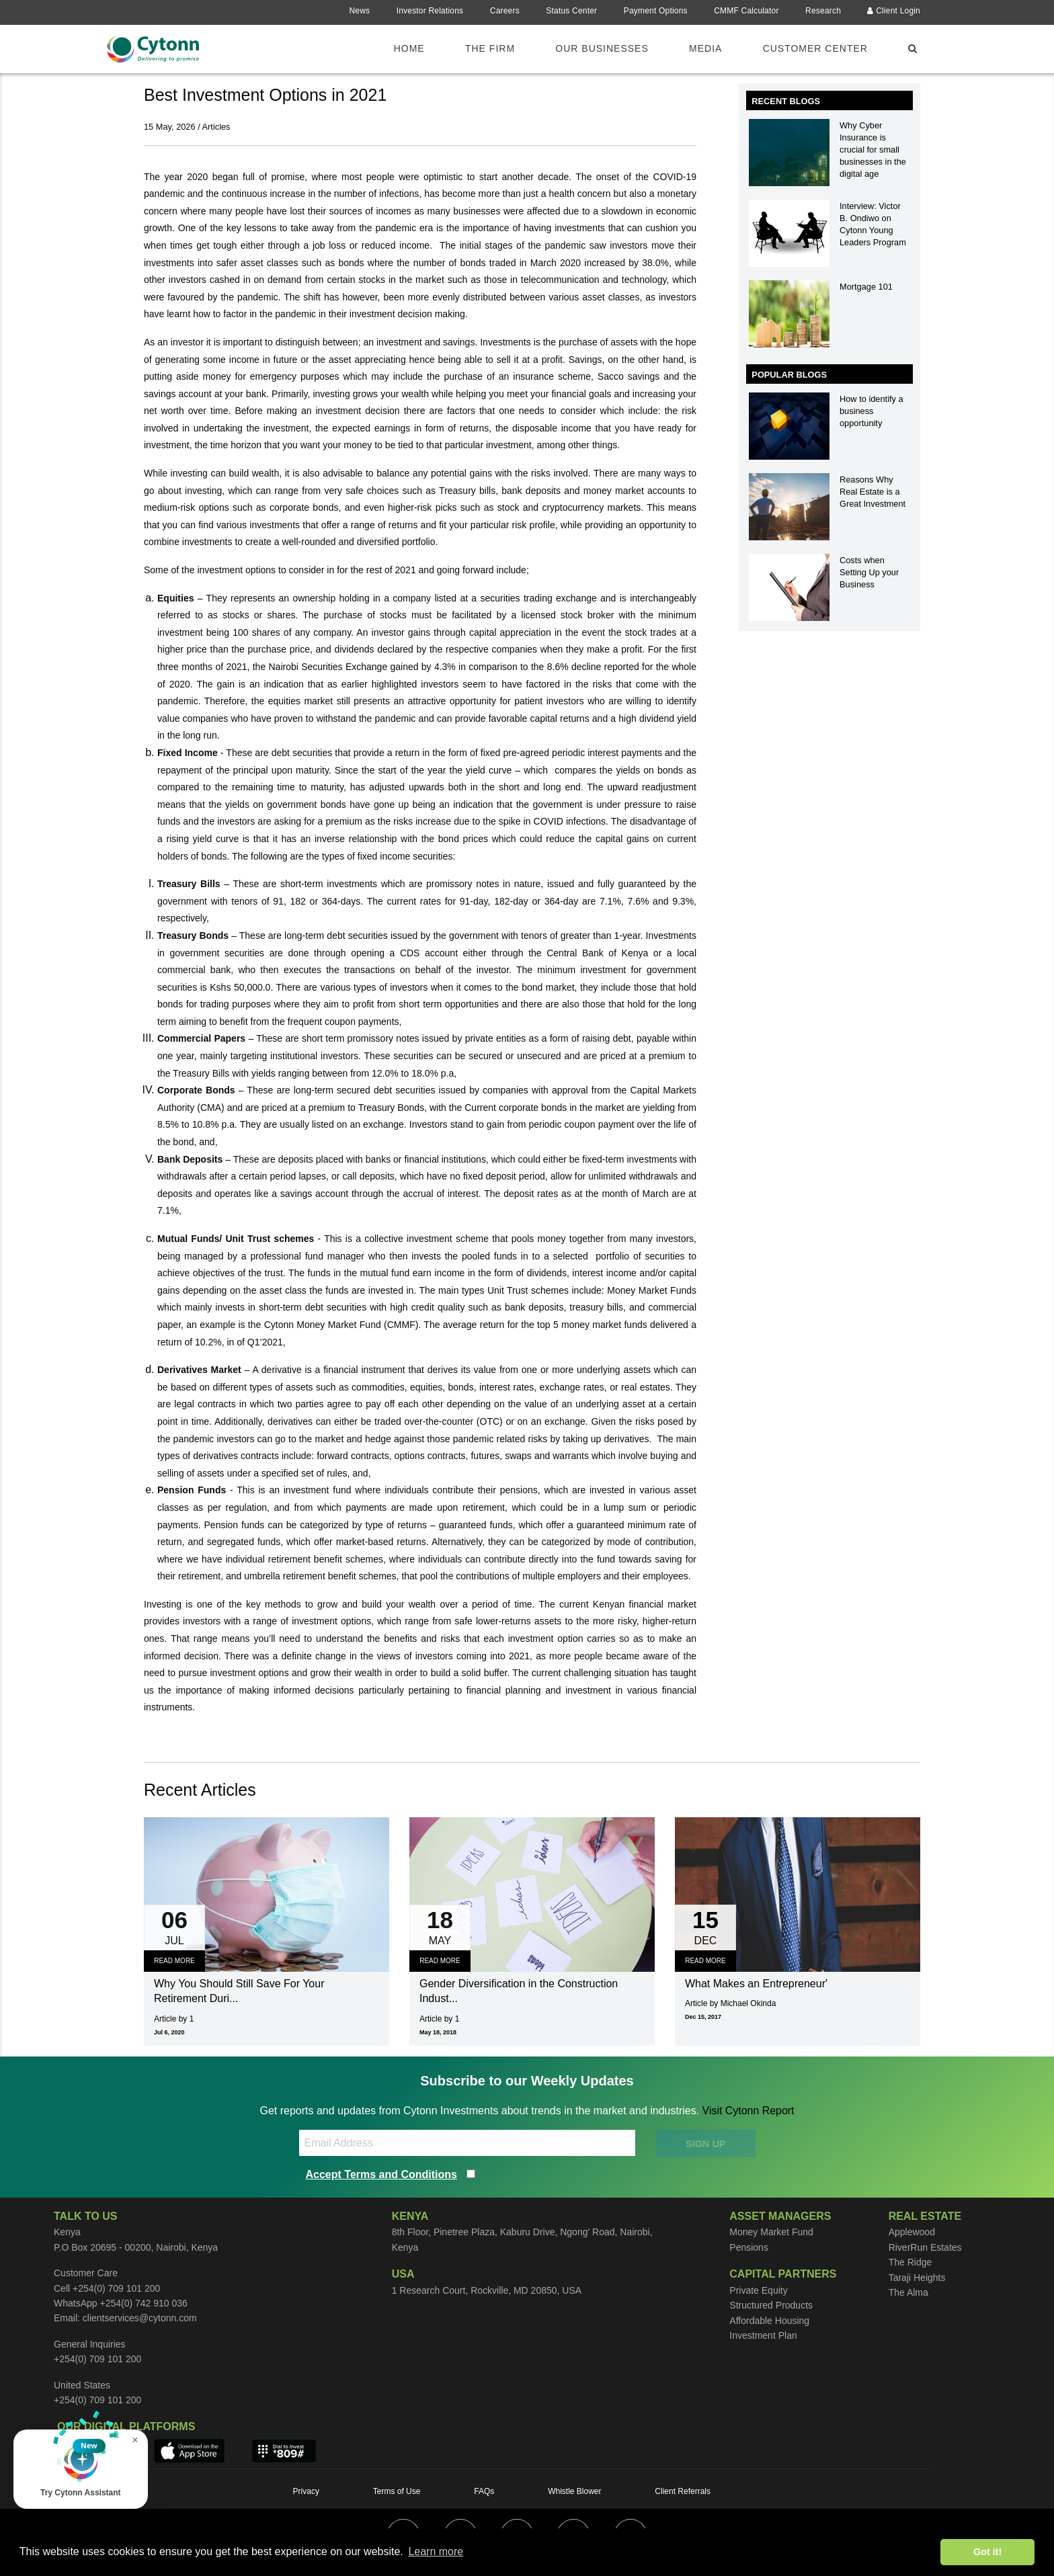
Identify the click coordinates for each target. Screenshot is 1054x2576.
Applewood (912, 2232)
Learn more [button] (435, 2551)
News (359, 10)
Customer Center (815, 48)
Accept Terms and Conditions (382, 2174)
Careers (505, 10)
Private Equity (758, 2290)
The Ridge (910, 2262)
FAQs (484, 2491)
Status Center (571, 10)
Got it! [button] (987, 2551)
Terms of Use (397, 2491)
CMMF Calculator (746, 10)
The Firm (490, 48)
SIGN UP (705, 2143)
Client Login (893, 10)
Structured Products (771, 2305)
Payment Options (656, 10)
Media (705, 48)
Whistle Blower (574, 2491)
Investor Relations (430, 10)
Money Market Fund (771, 2232)
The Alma (908, 2292)
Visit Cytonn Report (748, 2110)
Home (409, 48)
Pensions (748, 2247)
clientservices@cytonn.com (140, 2318)
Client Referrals (683, 2491)
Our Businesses (601, 48)
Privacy (306, 2491)
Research (823, 10)
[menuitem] (417, 48)
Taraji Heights (917, 2277)
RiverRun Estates (925, 2247)
